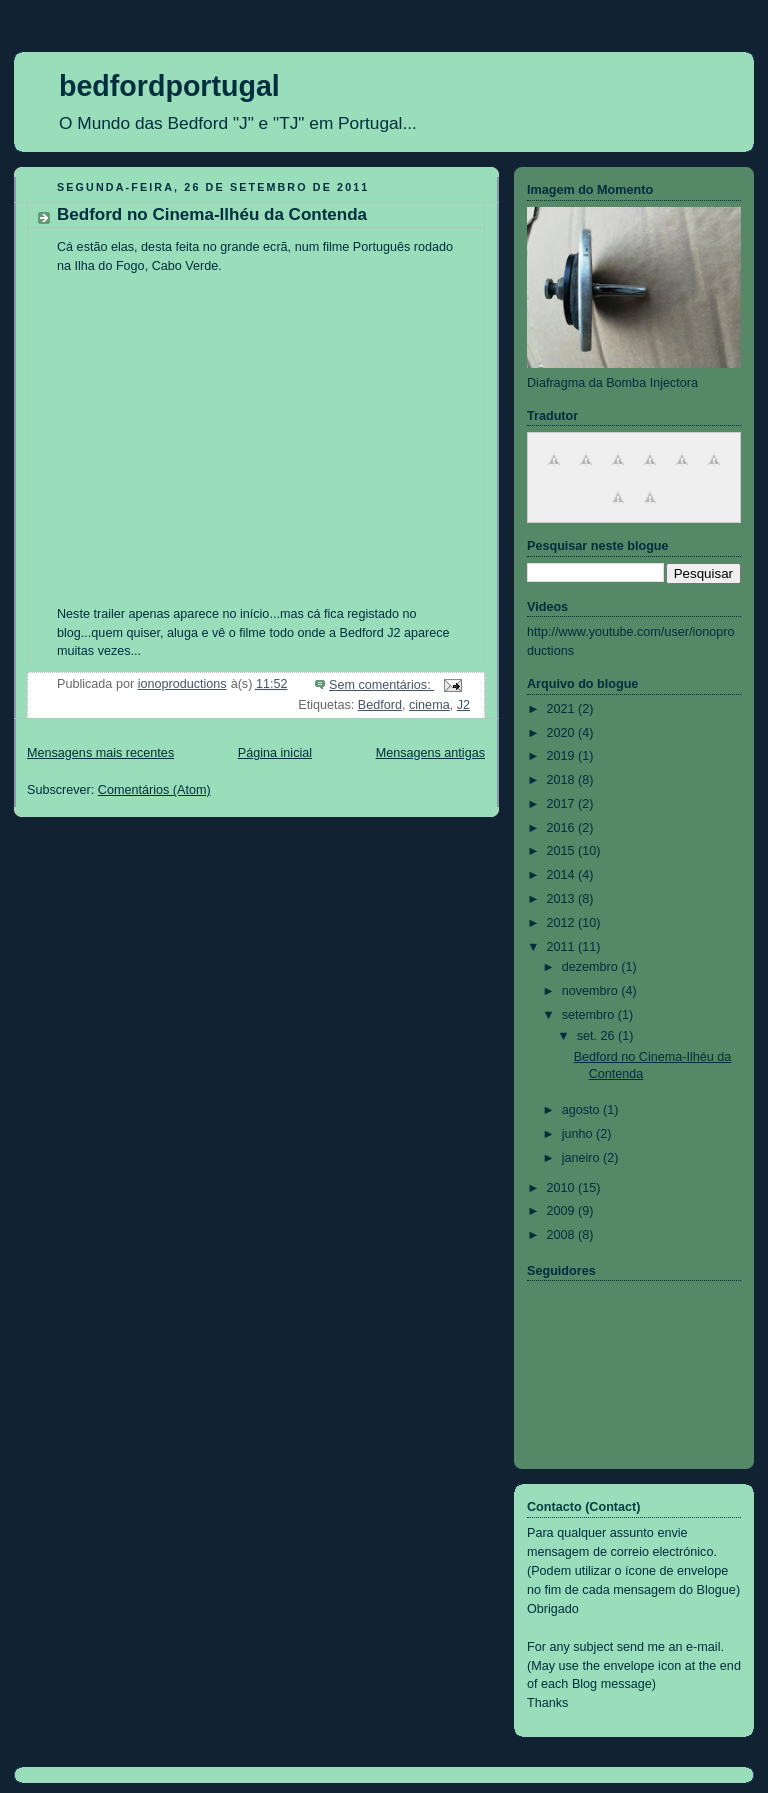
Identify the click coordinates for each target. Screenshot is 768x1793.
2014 (563, 875)
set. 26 (597, 1036)
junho (579, 1134)
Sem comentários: (381, 685)
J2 (463, 705)
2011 (563, 947)
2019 (563, 756)
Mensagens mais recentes (100, 753)
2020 (563, 733)
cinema (429, 705)
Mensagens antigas (430, 753)
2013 (563, 899)
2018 (563, 780)
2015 (563, 851)
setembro (590, 1015)
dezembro (592, 967)
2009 (563, 1211)
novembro (592, 991)
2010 (563, 1188)
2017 (563, 804)
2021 (563, 709)
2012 (563, 923)
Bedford (380, 705)
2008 (563, 1235)
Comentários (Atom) (154, 790)
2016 (563, 828)
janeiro (582, 1158)
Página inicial (275, 753)
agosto (582, 1110)
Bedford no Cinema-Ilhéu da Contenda (212, 214)
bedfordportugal (169, 86)
